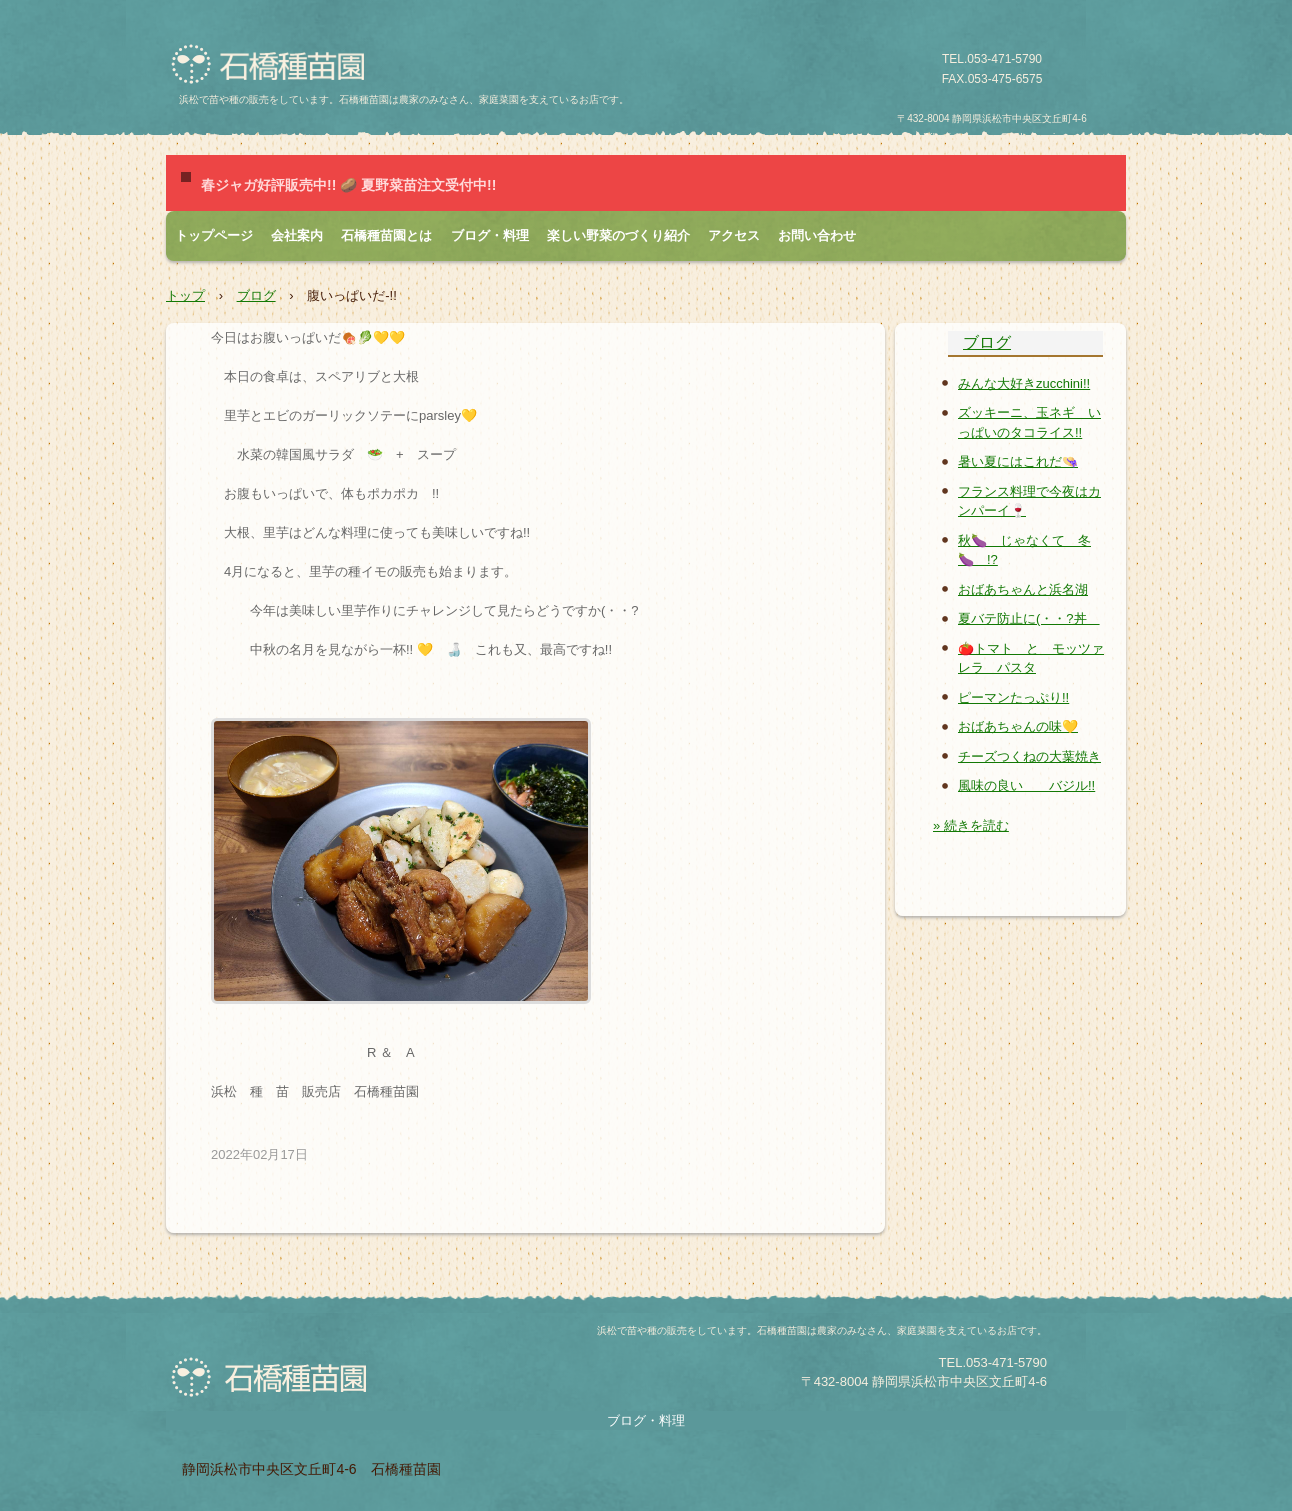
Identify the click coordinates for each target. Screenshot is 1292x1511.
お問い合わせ (817, 235)
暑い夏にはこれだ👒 (1018, 461)
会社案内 (297, 235)
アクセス (734, 235)
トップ (185, 295)
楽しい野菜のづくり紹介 (618, 235)
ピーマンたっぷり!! (1013, 697)
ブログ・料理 (490, 235)
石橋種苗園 (274, 64)
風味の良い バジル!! (1026, 785)
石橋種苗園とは (386, 235)
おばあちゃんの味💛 (1018, 726)
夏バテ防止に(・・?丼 (1029, 618)
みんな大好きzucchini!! (1024, 383)
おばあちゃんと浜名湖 (1023, 589)
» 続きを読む (971, 825)
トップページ (214, 235)
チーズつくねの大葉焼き (1029, 756)
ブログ (256, 295)
